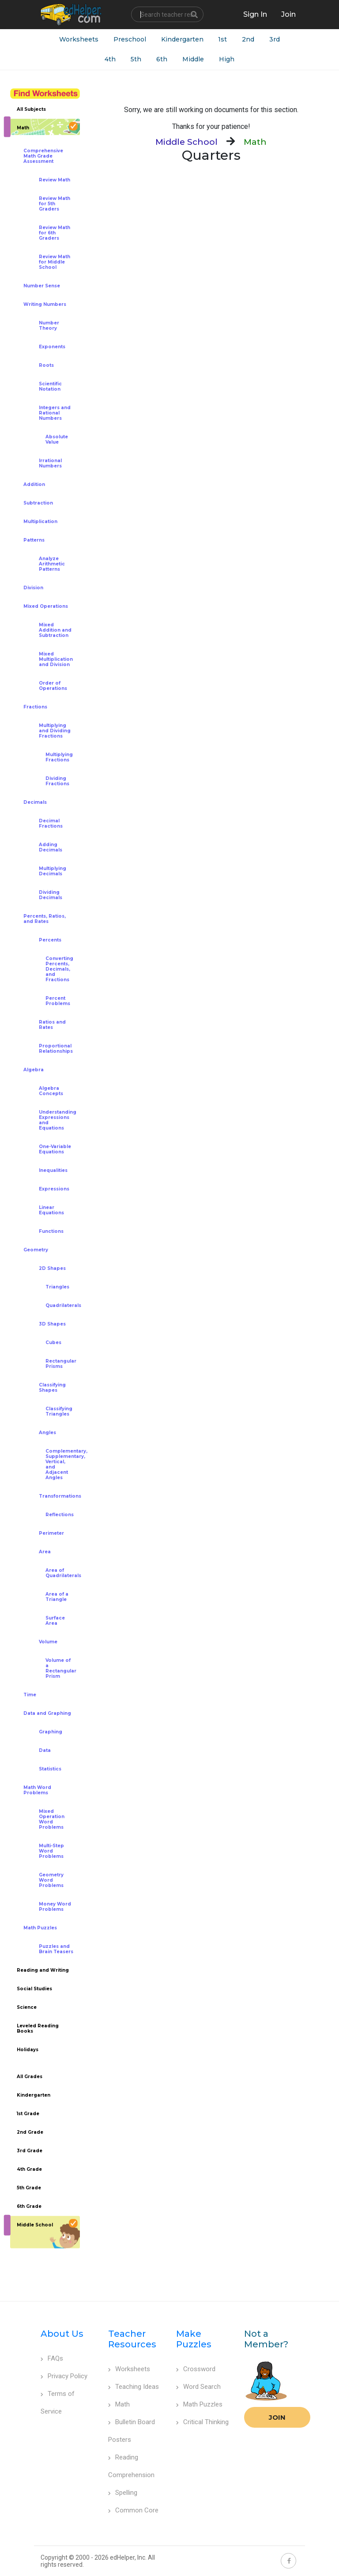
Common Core (133, 2511)
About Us (62, 2334)
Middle (193, 60)
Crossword (195, 2369)
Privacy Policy (64, 2376)
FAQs (52, 2359)
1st (222, 39)
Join (277, 2418)
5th (136, 60)
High (226, 60)
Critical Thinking (202, 2422)
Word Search (198, 2387)
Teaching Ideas (133, 2387)
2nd (248, 39)
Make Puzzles (193, 2339)
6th (161, 60)
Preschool (129, 39)
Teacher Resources (132, 2339)
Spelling (122, 2493)
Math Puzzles (199, 2405)
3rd (274, 39)
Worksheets (78, 39)
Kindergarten (182, 39)
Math (119, 2405)
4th (110, 60)
